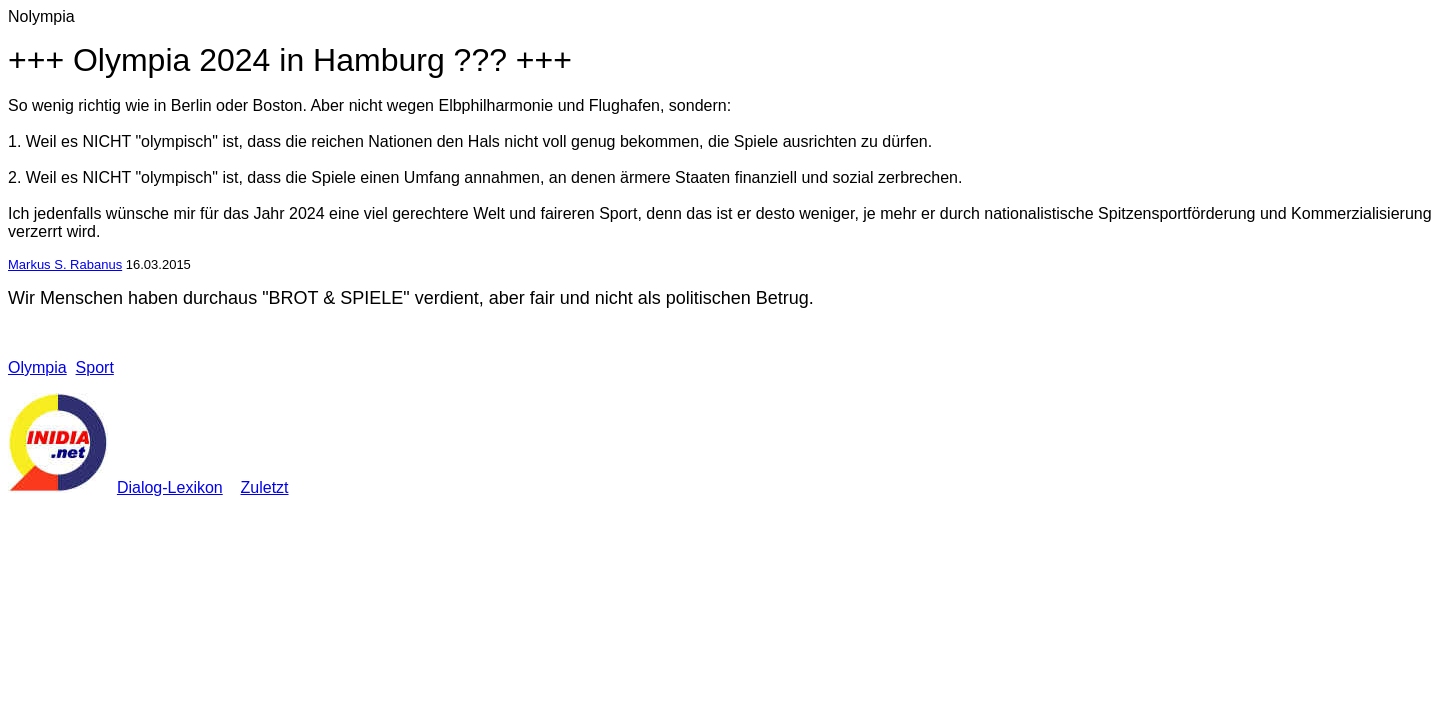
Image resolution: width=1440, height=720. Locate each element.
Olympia (37, 367)
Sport (95, 367)
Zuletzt (265, 487)
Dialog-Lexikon (170, 487)
